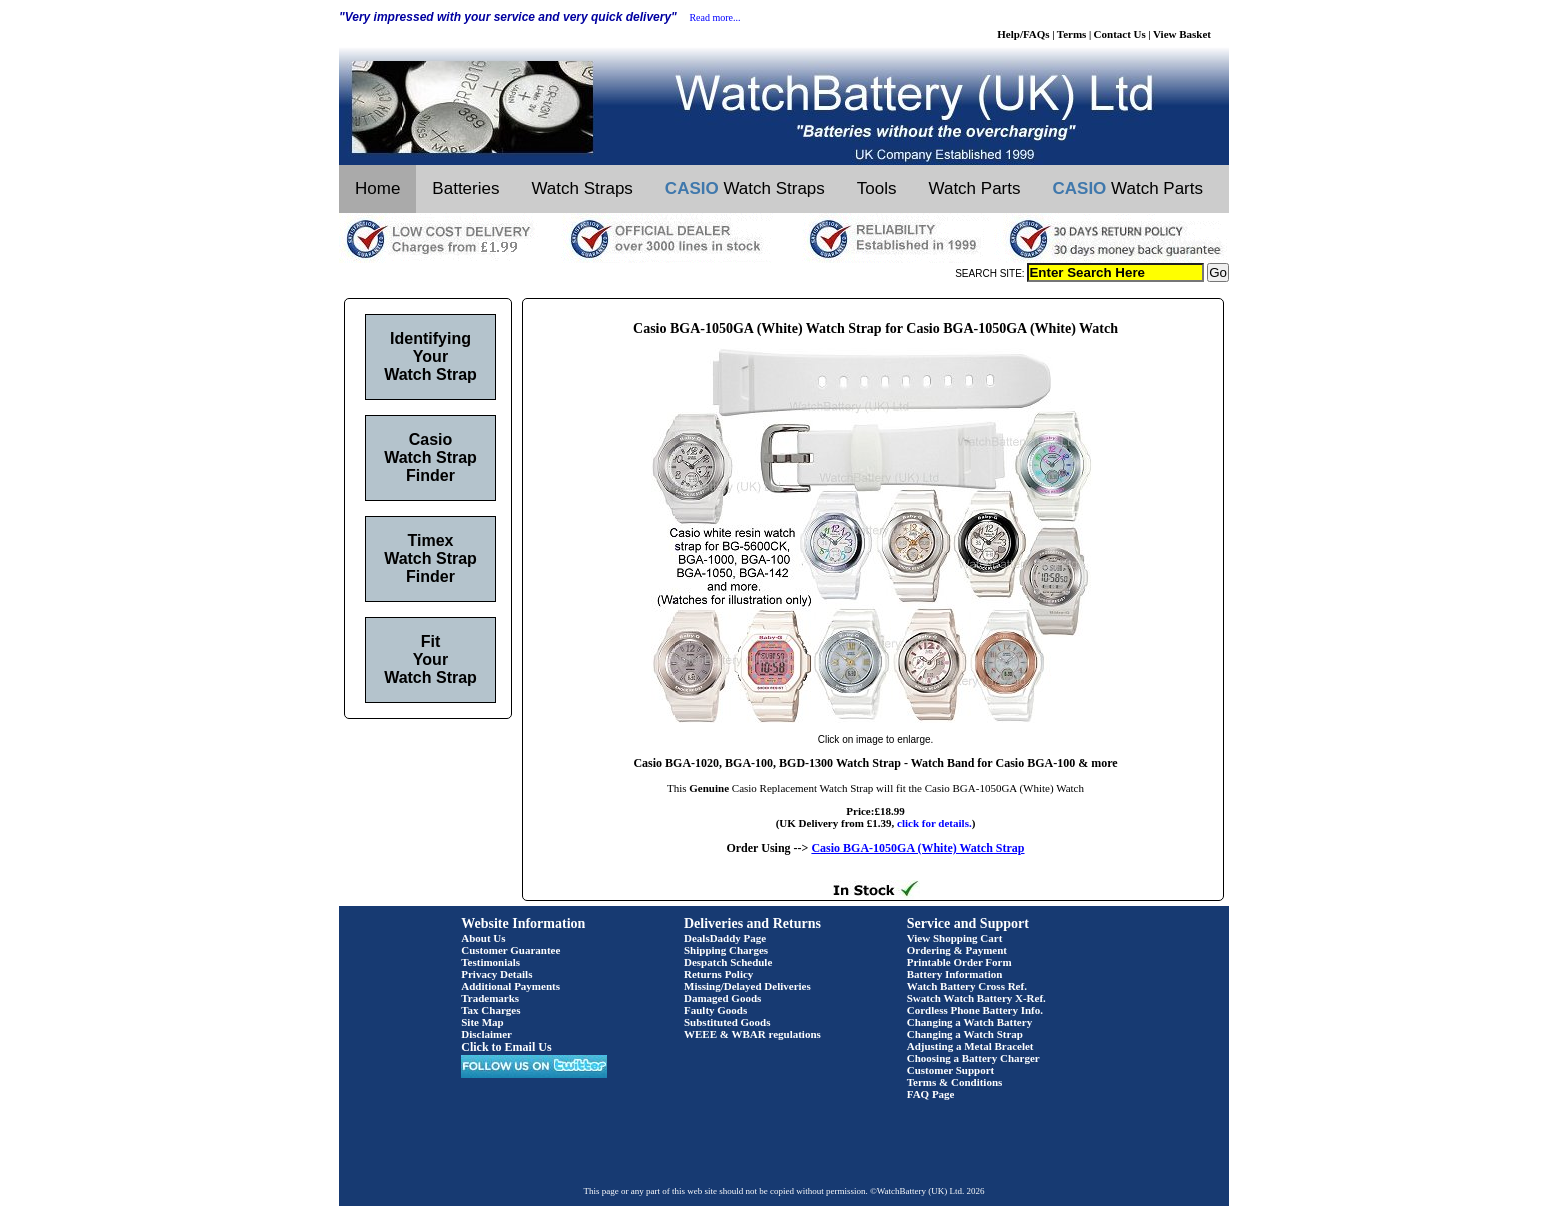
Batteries (465, 188)
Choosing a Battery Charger (973, 1058)
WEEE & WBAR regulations (752, 1034)
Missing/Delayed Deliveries (747, 986)
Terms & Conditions (955, 1082)
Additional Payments (510, 986)
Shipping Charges (726, 950)
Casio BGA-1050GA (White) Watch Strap (917, 848)
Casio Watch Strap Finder (430, 457)
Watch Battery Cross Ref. (967, 986)
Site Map (482, 1022)
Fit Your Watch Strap (430, 659)
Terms (1072, 34)
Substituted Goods (727, 1022)
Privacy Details (496, 974)
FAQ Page (931, 1094)
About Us (483, 938)
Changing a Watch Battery (969, 1022)
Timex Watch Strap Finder (430, 558)
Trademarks (490, 998)
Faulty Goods (715, 1010)
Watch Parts (975, 188)
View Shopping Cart (955, 938)
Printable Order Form (959, 962)
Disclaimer (486, 1034)
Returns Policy (718, 974)
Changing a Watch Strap (965, 1034)
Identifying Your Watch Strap (430, 356)
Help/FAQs (1023, 34)
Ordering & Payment (957, 950)
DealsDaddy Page (725, 938)
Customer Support (951, 1070)
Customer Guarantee (510, 950)
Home (377, 188)
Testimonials (490, 962)
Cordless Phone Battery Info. (975, 1010)
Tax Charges (490, 1010)
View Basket (1182, 34)
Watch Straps (581, 188)
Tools (877, 188)
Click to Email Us (506, 1047)
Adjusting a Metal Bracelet (970, 1046)
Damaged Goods (722, 998)
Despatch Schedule (728, 962)
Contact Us (1120, 34)
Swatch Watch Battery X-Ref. (976, 998)
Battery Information (955, 974)
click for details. (934, 823)
